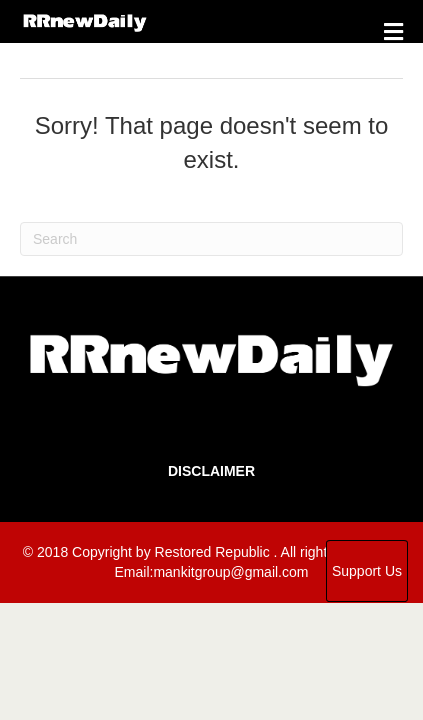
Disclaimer (211, 471)
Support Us (367, 571)
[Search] (211, 239)
